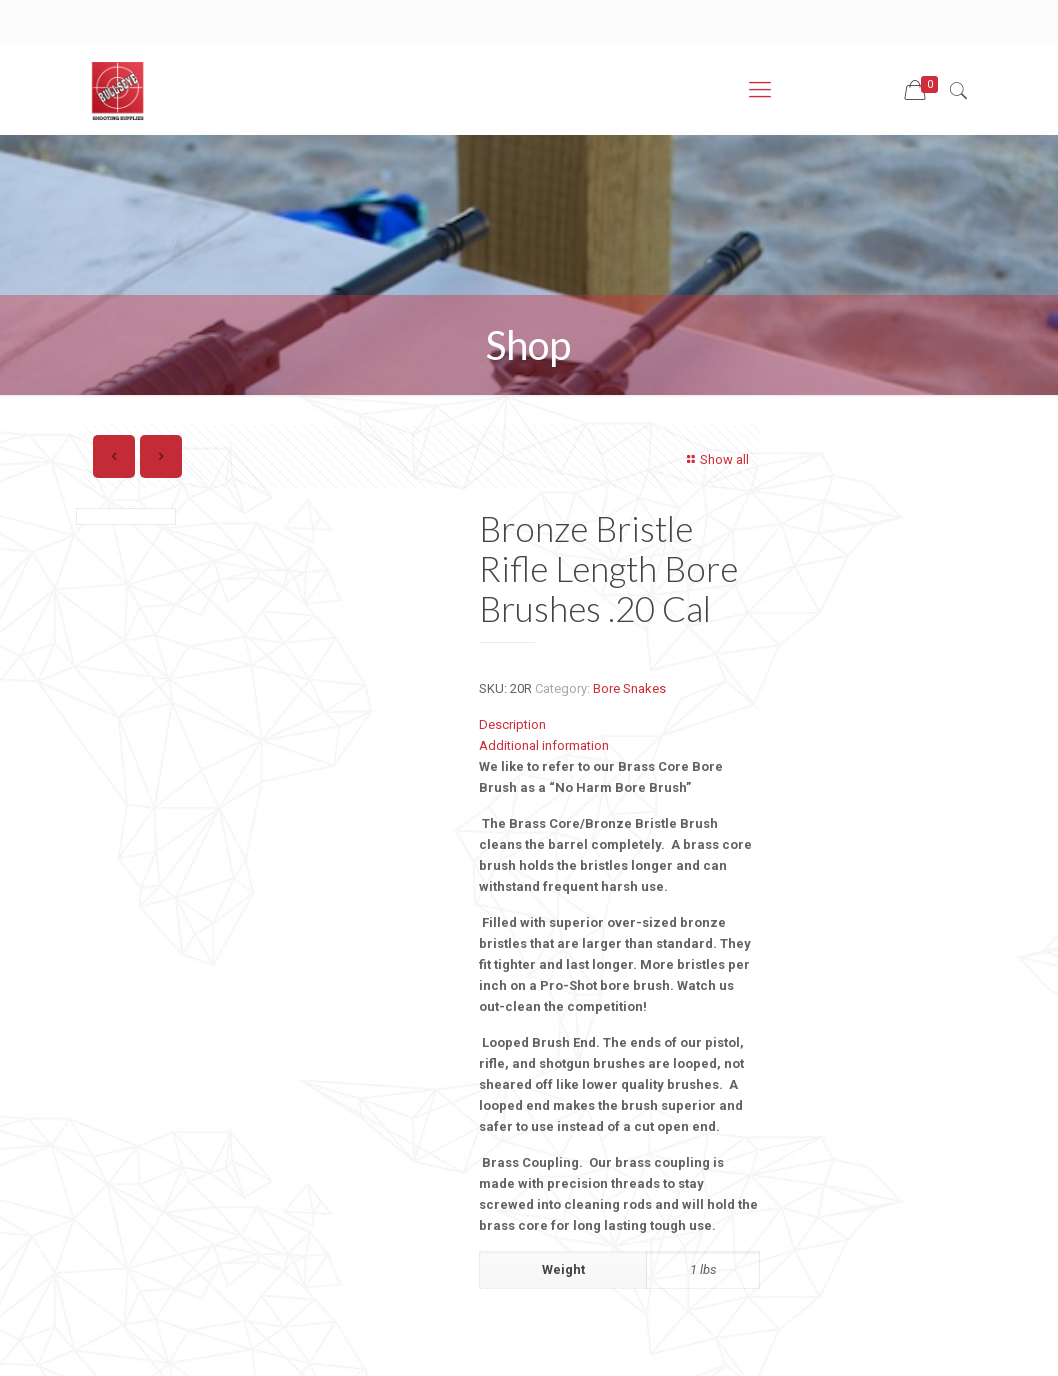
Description (512, 724)
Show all (715, 459)
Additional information (544, 745)
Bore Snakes (629, 688)
